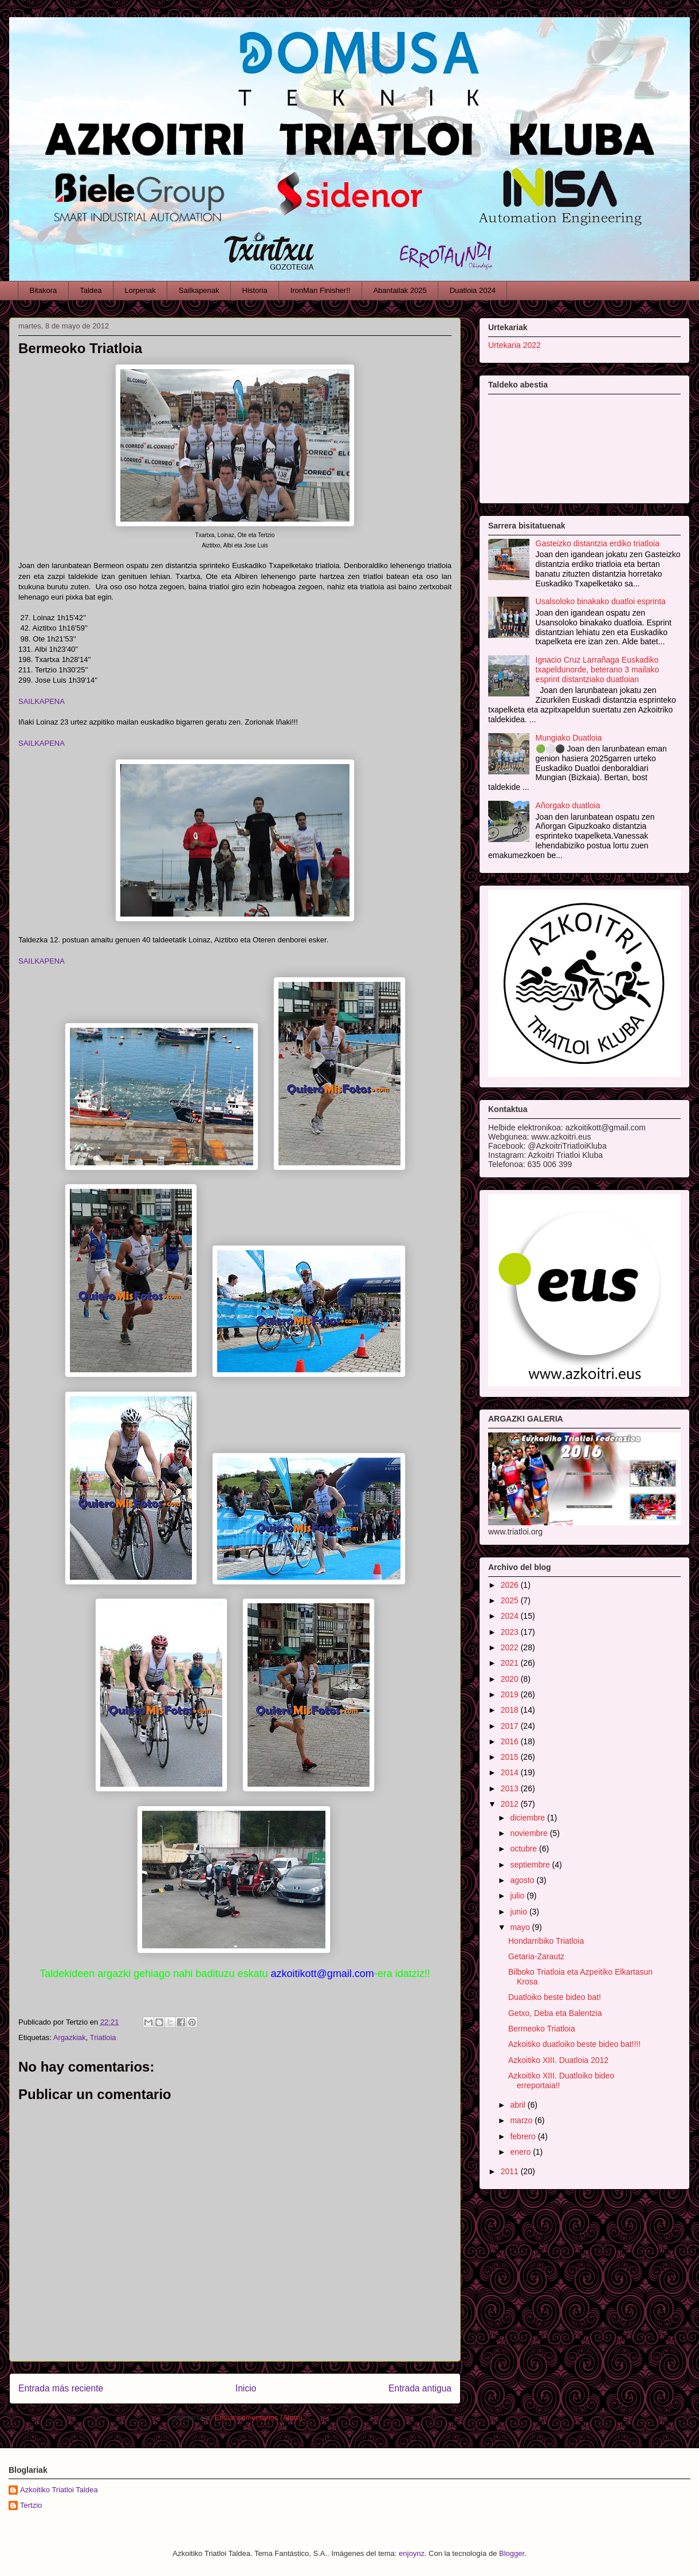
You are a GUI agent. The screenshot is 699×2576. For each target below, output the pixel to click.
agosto (523, 1880)
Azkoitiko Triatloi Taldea (59, 2489)
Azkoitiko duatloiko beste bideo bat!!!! (574, 2044)
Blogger (511, 2553)
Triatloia (103, 2037)
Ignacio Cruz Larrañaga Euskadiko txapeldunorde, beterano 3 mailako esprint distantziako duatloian (597, 669)
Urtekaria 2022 (514, 345)
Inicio (245, 2388)
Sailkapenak (199, 290)
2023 (511, 1632)
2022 (511, 1647)
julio (518, 1895)
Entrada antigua (419, 2388)
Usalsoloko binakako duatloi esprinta (601, 601)
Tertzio (31, 2505)
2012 (511, 1803)
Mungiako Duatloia (569, 737)
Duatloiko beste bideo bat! (554, 1997)
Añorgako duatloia (568, 805)
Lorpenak (140, 290)
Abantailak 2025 (399, 290)
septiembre (531, 1864)
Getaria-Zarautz (536, 1956)
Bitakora (43, 290)
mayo (521, 1927)
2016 (511, 1741)
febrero (523, 2136)
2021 (511, 1662)
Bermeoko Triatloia (541, 2028)
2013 (511, 1788)
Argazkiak (69, 2037)
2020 (511, 1679)
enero (521, 2151)
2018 (511, 1709)
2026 (511, 1585)
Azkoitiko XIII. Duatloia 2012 (558, 2060)
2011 (511, 2171)
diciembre (528, 1817)
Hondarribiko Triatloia (546, 1940)
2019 (511, 1694)
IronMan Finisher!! (320, 290)
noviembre (529, 1833)
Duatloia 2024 (473, 290)
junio (519, 1911)
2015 (511, 1756)
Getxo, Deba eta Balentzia (555, 2013)
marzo (522, 2120)
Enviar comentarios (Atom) (258, 2417)
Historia (255, 290)
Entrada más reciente (60, 2388)
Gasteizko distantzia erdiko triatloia (597, 543)
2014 (511, 1772)
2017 (511, 1726)
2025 (511, 1600)
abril (518, 2104)
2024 (511, 1615)
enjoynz (412, 2553)
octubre (524, 1848)
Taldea (90, 290)
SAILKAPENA (41, 701)
